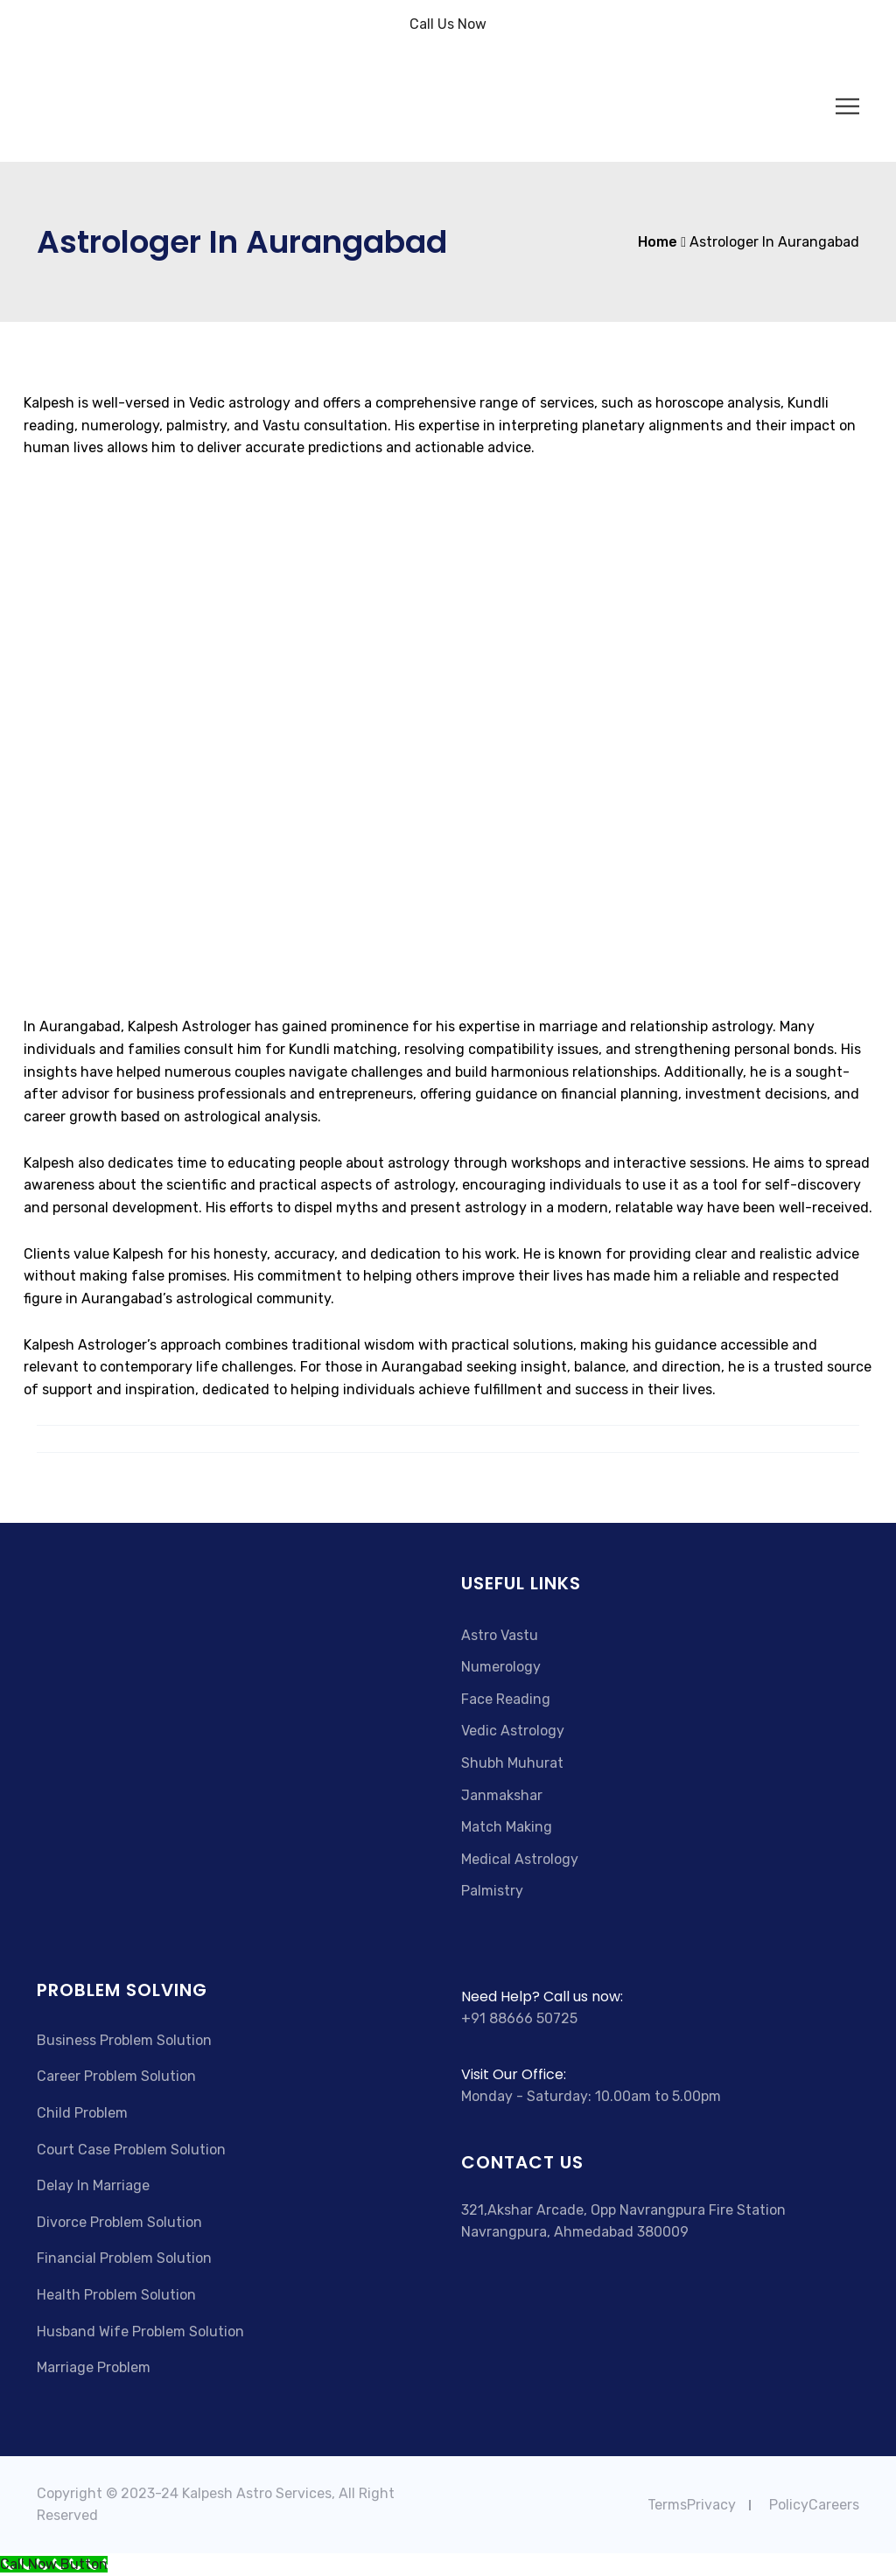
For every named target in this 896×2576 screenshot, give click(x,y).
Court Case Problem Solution (131, 2149)
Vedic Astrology (512, 1730)
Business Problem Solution (124, 2040)
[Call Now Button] (54, 2564)
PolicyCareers (814, 2504)
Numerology (501, 1666)
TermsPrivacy (692, 2504)
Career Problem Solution (116, 2076)
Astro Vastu (499, 1635)
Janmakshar (501, 1795)
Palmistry (492, 1890)
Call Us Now (448, 24)
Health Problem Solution (116, 2294)
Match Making (506, 1827)
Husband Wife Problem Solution (140, 2331)
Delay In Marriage (93, 2185)
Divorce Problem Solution (119, 2222)
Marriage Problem (93, 2367)
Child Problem (82, 2113)
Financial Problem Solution (124, 2258)
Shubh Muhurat (512, 1763)
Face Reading (505, 1699)
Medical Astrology (519, 1859)
